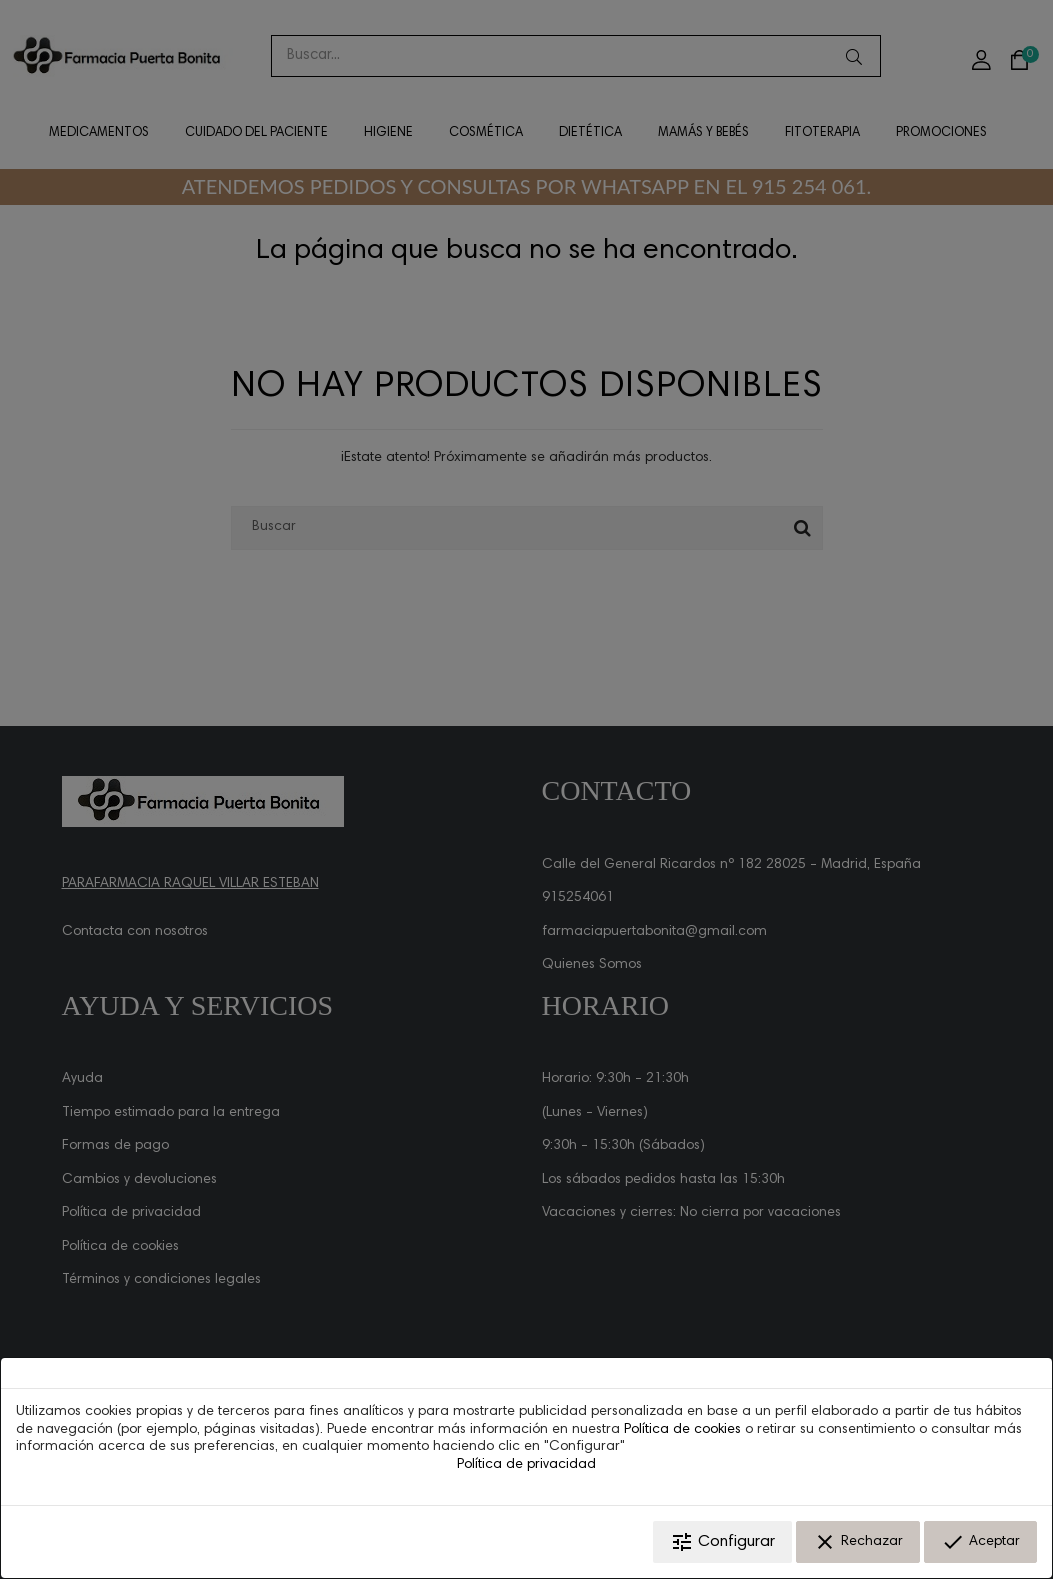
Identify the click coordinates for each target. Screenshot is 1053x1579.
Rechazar (858, 1542)
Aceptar (980, 1542)
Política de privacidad (526, 1465)
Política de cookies (682, 1430)
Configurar (722, 1542)
